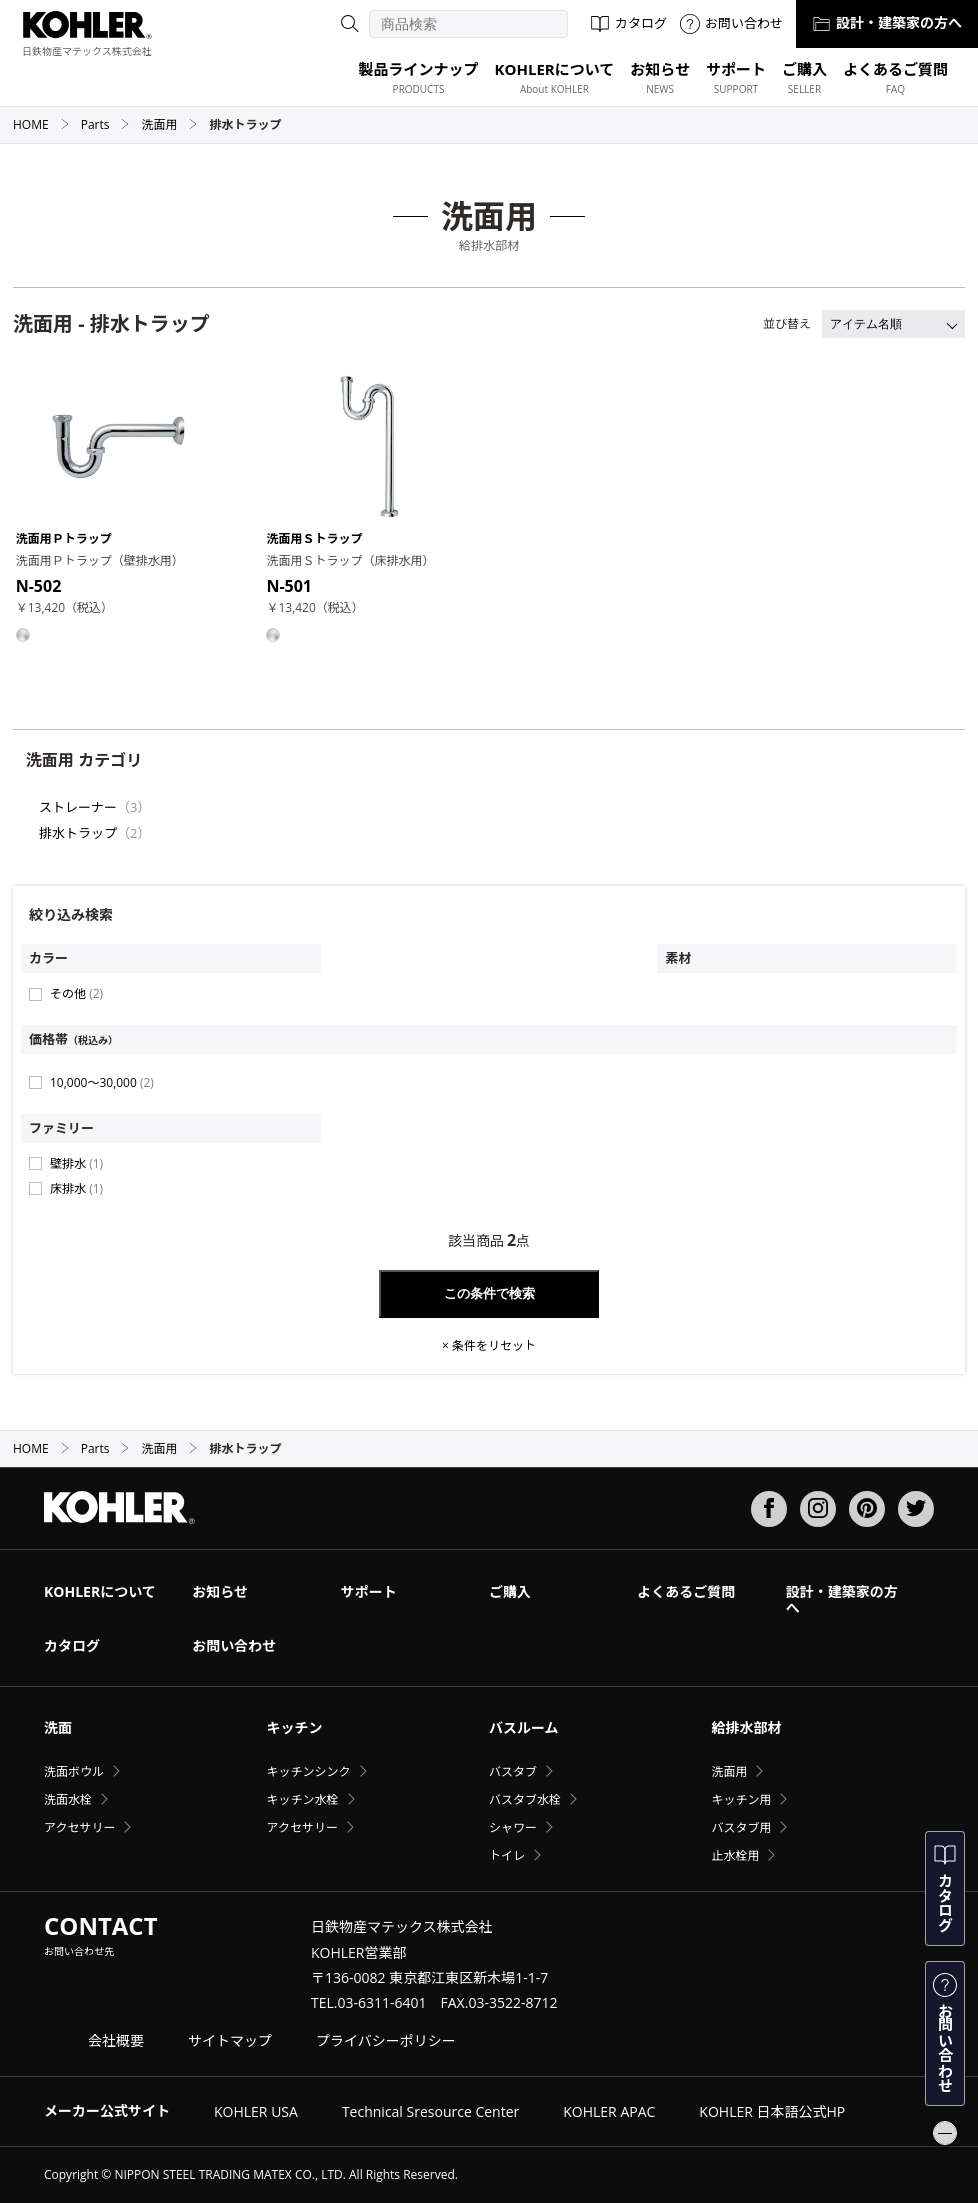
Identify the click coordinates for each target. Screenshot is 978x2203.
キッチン (294, 1727)
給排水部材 (746, 1727)
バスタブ (513, 1771)
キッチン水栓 (302, 1799)
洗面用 (169, 124)
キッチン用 (741, 1799)
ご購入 (510, 1591)
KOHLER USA (256, 2111)
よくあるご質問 (686, 1591)
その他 (76, 993)
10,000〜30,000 (102, 1082)
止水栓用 (735, 1855)
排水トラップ (78, 833)
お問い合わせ (731, 23)
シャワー (513, 1827)
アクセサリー (79, 1827)
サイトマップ (230, 2040)
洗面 (58, 1727)
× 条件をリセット (489, 1346)
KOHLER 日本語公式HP (772, 2111)
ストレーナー (78, 807)
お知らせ (220, 1591)
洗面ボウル (74, 1771)
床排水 (76, 1188)
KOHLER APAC (609, 2111)
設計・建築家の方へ (887, 22)
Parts (106, 124)
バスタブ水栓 (525, 1799)
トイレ (507, 1855)
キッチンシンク (308, 1771)
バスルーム (524, 1727)
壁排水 (76, 1163)
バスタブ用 (741, 1827)
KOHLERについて (100, 1591)
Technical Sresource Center (430, 2111)
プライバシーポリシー (386, 2040)
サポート (369, 1591)
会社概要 (116, 2040)
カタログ (628, 23)
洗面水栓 (68, 1799)
